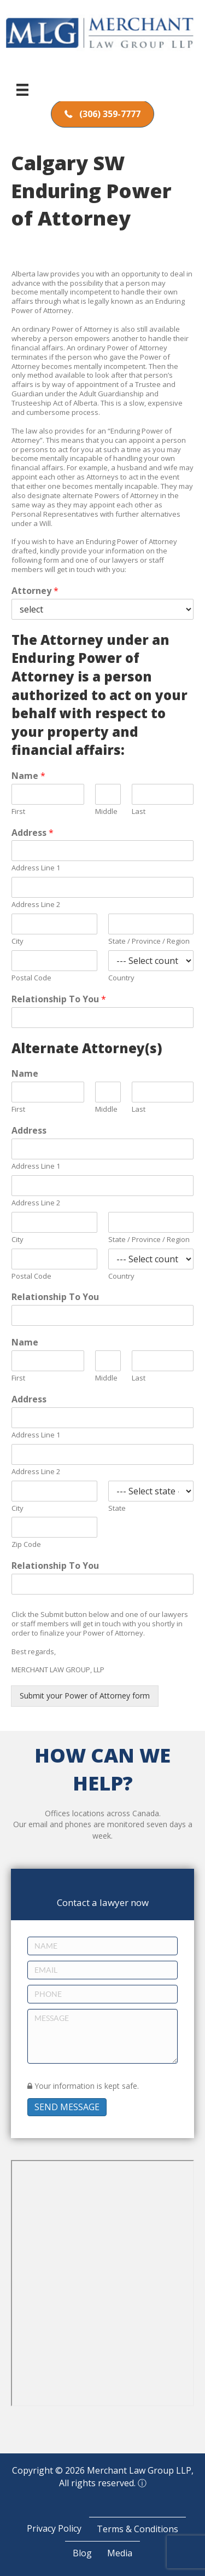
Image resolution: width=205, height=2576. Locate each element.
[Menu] (22, 89)
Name (28, 776)
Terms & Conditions (137, 2529)
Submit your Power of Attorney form (85, 1695)
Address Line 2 (35, 904)
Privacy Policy (54, 2528)
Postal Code (31, 978)
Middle (106, 811)
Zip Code (26, 1544)
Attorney (34, 591)
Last (138, 811)
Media (119, 2553)
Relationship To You (58, 999)
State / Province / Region (149, 941)
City (17, 941)
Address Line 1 (35, 868)
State (117, 1508)
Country (121, 978)
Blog (82, 2553)
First (18, 811)
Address (32, 833)
